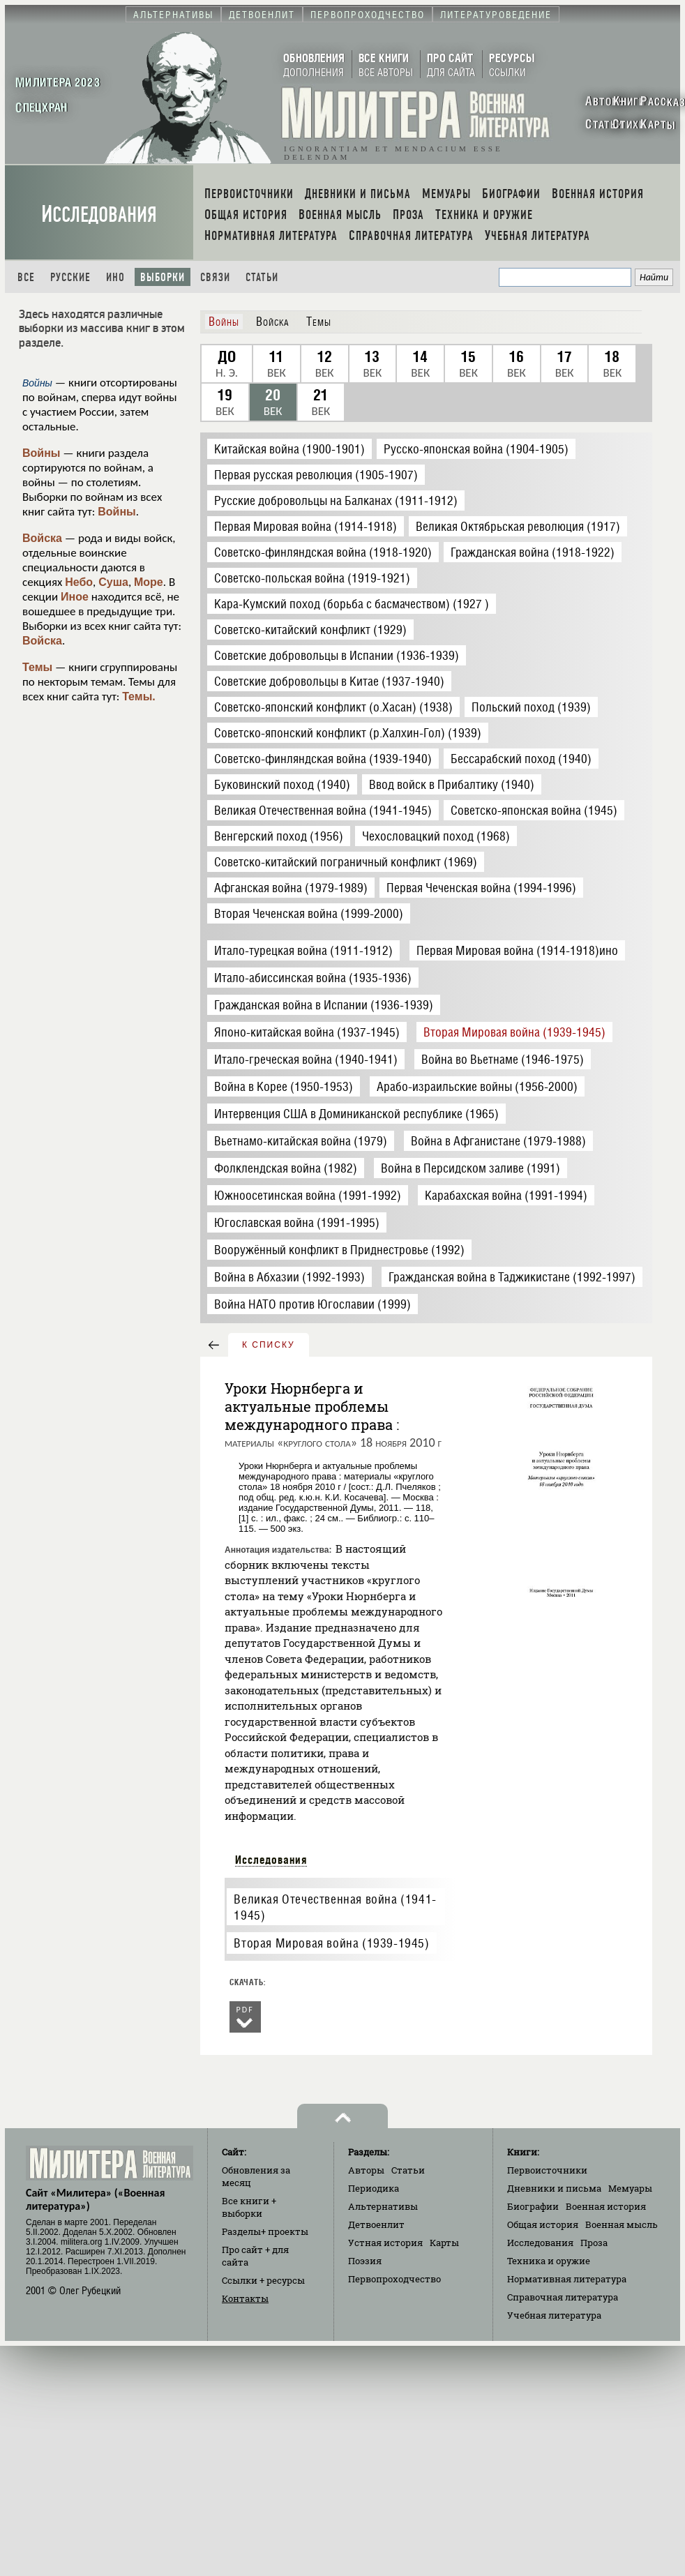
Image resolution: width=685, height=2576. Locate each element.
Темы (37, 667)
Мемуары (630, 2188)
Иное (75, 597)
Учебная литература (554, 2315)
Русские (70, 277)
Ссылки (263, 2280)
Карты (444, 2242)
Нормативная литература (566, 2279)
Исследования (99, 214)
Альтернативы (383, 2206)
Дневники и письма (554, 2188)
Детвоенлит (376, 2224)
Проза (594, 2242)
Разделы (265, 2231)
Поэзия (365, 2260)
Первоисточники (547, 2170)
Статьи (262, 277)
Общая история (542, 2224)
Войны (41, 453)
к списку (268, 1345)
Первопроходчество (394, 2279)
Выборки (162, 277)
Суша (113, 582)
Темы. (139, 696)
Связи (215, 277)
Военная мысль (621, 2224)
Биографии (533, 2206)
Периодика (373, 2188)
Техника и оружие (548, 2260)
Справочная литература (562, 2297)
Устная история (385, 2242)
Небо (79, 582)
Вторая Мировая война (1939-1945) (331, 1943)
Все (26, 277)
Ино (115, 277)
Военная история (606, 2206)
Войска (42, 538)
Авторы (366, 2170)
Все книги (249, 2207)
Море (148, 582)
